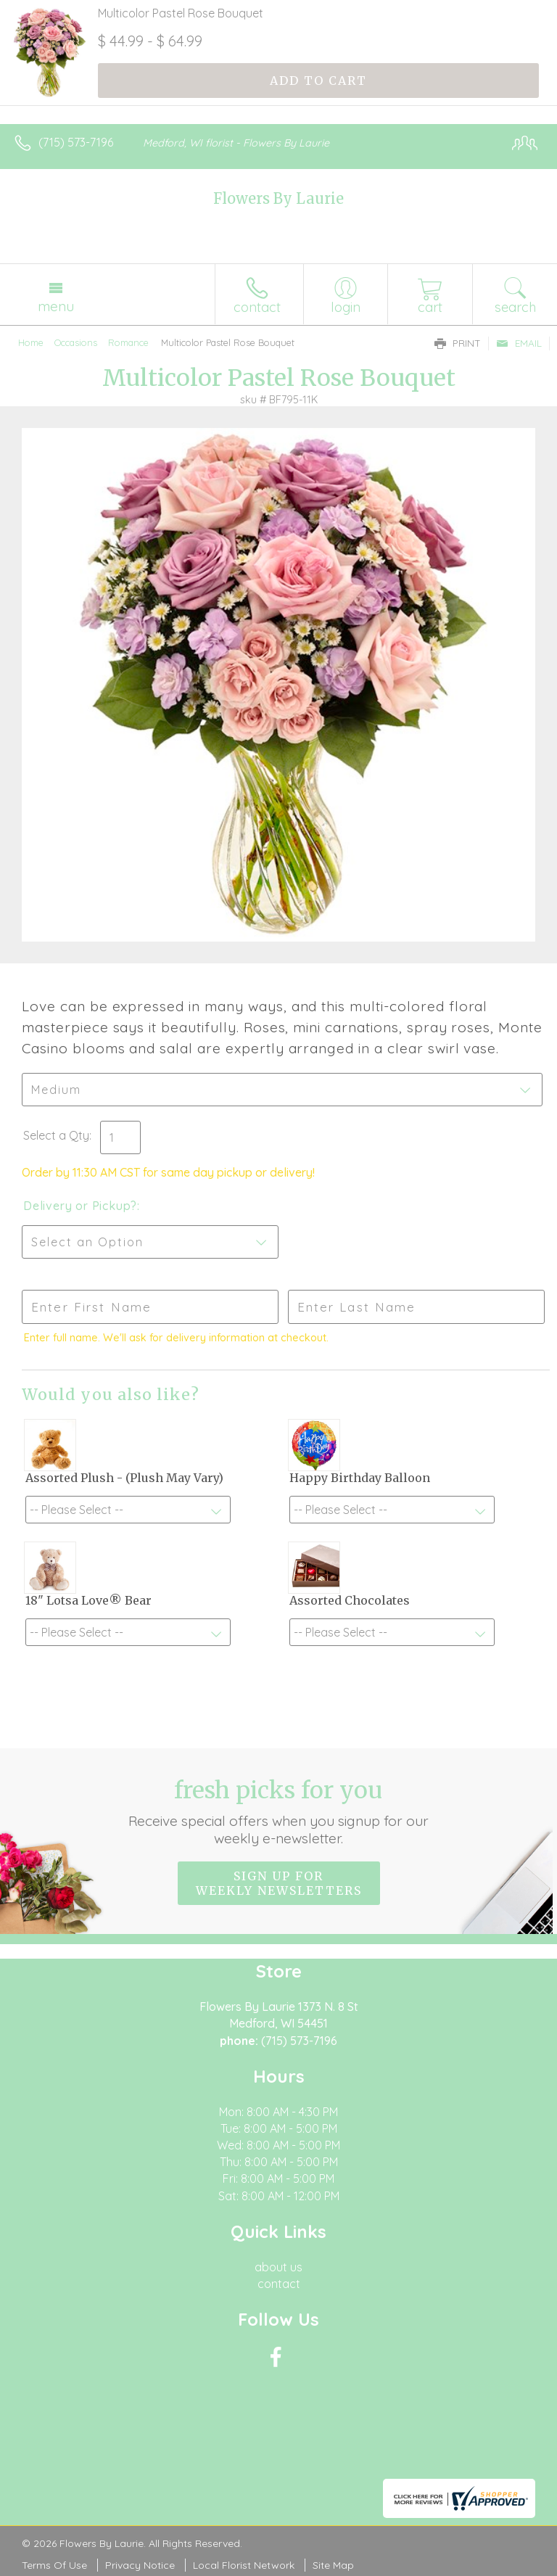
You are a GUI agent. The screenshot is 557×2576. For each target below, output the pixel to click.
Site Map (333, 2565)
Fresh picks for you (278, 1811)
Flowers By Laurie (278, 198)
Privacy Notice (140, 2565)
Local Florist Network (243, 2565)
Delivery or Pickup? (80, 1205)
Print (457, 343)
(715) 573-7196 (75, 142)
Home (31, 342)
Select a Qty (56, 1135)
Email (519, 343)
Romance (128, 342)
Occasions (75, 342)
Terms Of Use (54, 2565)
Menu (56, 306)
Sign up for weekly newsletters (279, 1883)
